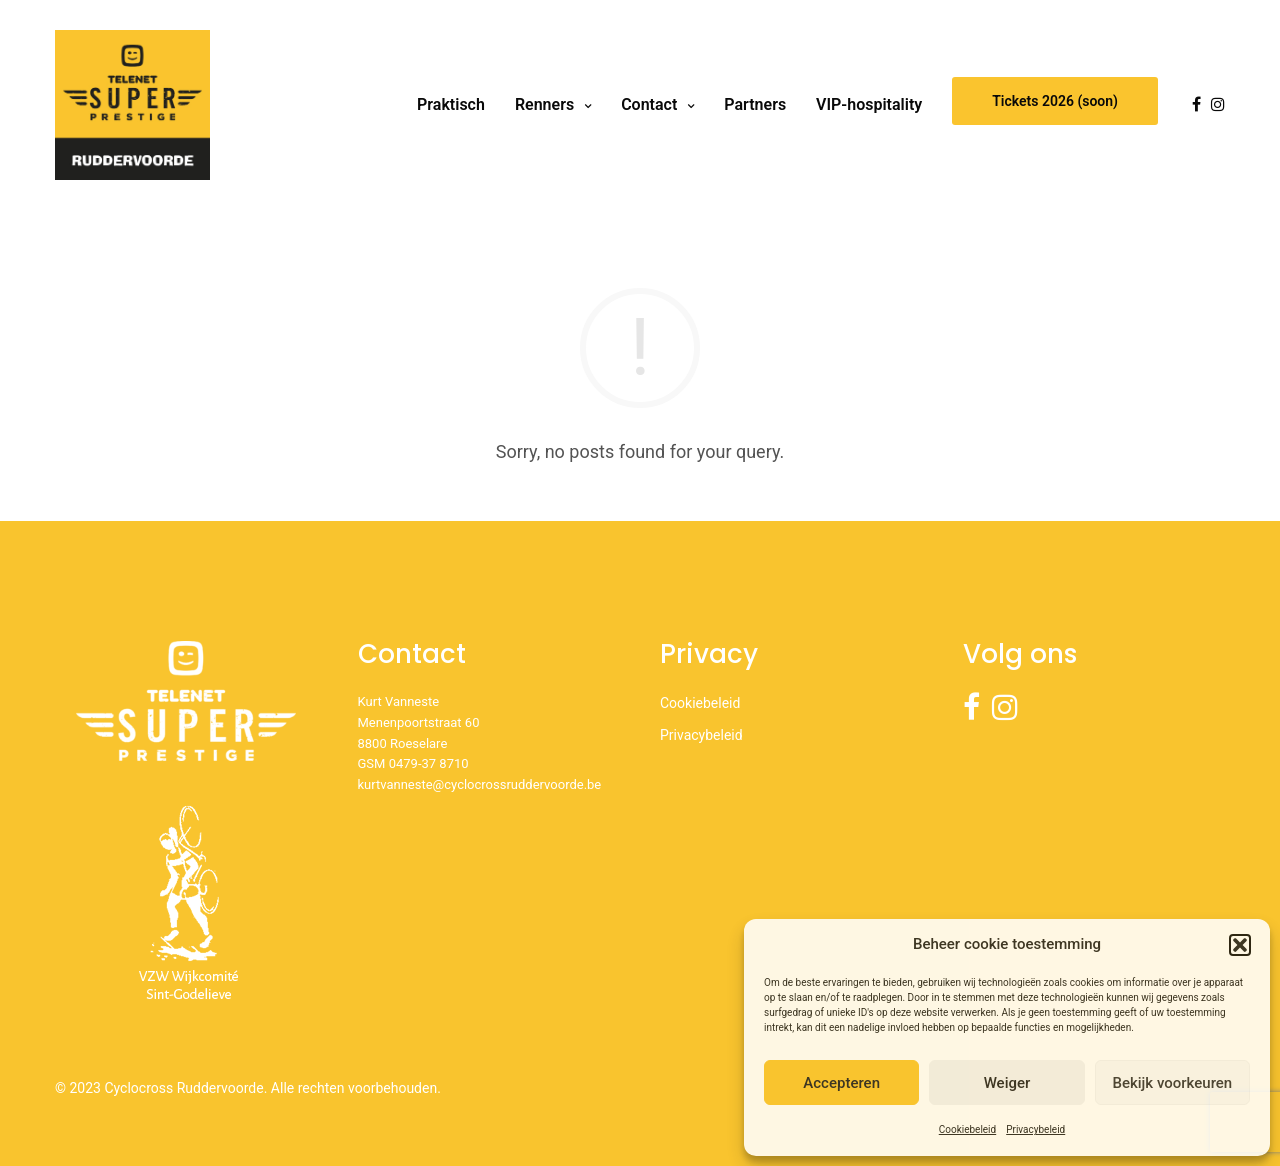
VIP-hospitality (869, 104)
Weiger (1007, 1083)
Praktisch (451, 104)
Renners (544, 104)
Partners (755, 104)
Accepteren (841, 1083)
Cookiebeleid (967, 1129)
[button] (1240, 945)
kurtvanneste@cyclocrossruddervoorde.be (480, 784)
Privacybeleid (1035, 1129)
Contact (649, 104)
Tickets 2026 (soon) (1055, 101)
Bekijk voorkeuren (1172, 1083)
